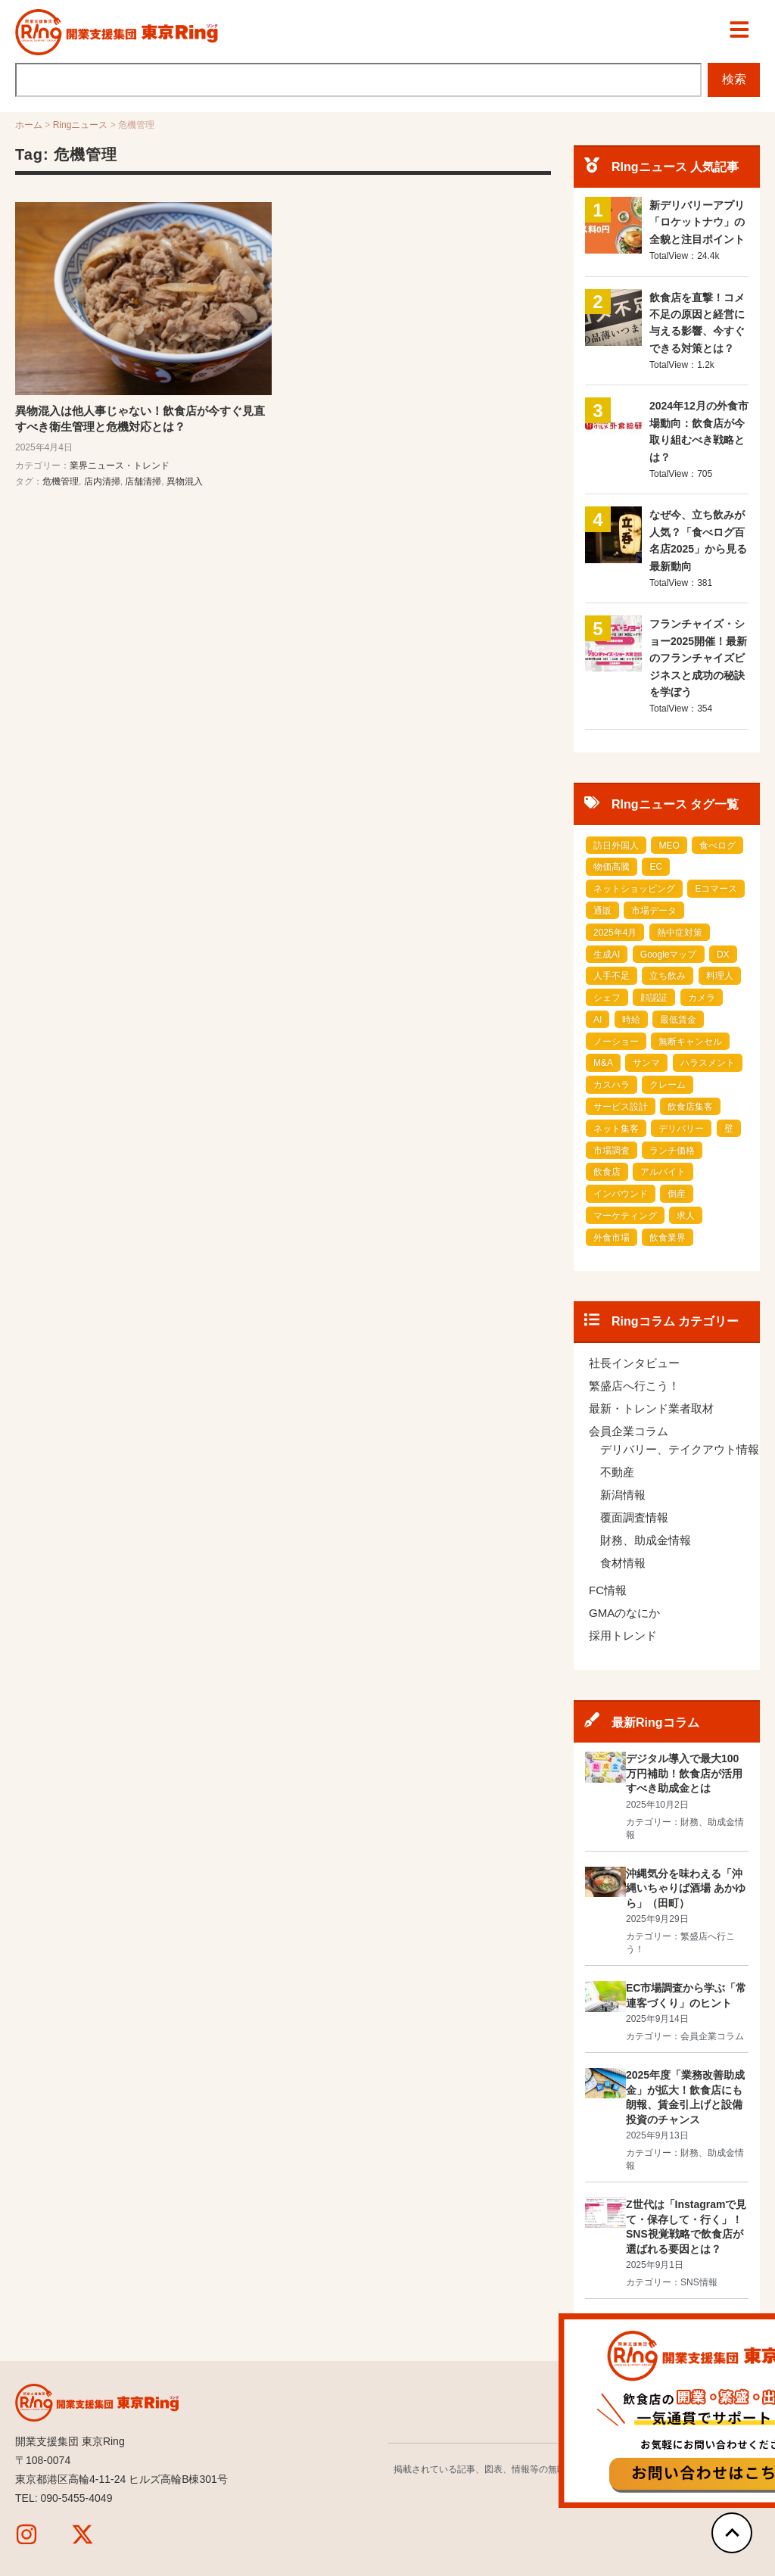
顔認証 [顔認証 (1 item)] (654, 998)
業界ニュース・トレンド (120, 466)
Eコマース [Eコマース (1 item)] (716, 889)
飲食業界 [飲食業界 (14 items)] (667, 1237)
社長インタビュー (634, 1363)
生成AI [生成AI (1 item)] (606, 954)
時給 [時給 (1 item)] (631, 1020)
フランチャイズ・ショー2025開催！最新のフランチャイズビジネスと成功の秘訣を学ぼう (698, 658)
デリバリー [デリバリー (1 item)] (681, 1129)
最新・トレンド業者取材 (651, 1409)
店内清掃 (102, 481)
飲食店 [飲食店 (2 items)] (607, 1172)
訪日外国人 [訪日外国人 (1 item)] (616, 845)
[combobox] (356, 80)
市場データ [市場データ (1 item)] (654, 911)
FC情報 (608, 1590)
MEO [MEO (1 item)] (668, 845)
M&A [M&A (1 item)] (603, 1063)
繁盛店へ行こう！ (634, 1386)
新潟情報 (623, 1495)
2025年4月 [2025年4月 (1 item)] (614, 932)
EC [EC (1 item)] (655, 867)
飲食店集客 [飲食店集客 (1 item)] (690, 1107)
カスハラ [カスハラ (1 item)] (611, 1085)
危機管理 (60, 481)
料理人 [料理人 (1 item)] (719, 976)
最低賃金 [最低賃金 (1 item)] (678, 1020)
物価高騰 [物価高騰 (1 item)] (611, 867)
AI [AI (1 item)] (597, 1020)
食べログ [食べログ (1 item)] (717, 845)
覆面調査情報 (634, 1518)
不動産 (617, 1472)
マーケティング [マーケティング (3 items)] (625, 1216)
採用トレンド (623, 1636)
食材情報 (623, 1563)
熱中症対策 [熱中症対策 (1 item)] (679, 932)
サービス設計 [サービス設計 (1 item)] (620, 1107)
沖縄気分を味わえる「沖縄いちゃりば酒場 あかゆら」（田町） (685, 1888)
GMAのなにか (624, 1613)
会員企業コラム (628, 1431)
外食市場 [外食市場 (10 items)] (611, 1237)
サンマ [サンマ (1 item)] (646, 1063)
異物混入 (185, 481)
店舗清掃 (143, 481)
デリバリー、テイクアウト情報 (679, 1450)
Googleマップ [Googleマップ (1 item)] (668, 954)
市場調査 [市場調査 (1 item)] (611, 1150)
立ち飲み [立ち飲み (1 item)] (667, 976)
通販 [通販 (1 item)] (602, 911)
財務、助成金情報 (645, 1540)
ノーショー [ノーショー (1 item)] (616, 1041)
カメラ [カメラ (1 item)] (701, 998)
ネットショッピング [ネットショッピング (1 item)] (634, 889)
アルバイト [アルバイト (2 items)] (663, 1172)
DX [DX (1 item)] (723, 954)
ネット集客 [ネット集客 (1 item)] (616, 1129)
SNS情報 (698, 2283)
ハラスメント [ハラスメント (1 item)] (707, 1063)
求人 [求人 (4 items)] (686, 1216)
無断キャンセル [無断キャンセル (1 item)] (690, 1041)
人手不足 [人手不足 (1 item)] (611, 976)
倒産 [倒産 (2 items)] (677, 1194)
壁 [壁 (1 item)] (728, 1129)
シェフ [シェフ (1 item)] (607, 998)
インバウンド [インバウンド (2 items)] (620, 1194)
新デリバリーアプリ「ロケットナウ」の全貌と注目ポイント (697, 223)
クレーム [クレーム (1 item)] (667, 1085)
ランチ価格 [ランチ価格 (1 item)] (672, 1150)
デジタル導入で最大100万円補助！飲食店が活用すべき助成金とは (684, 1774)
